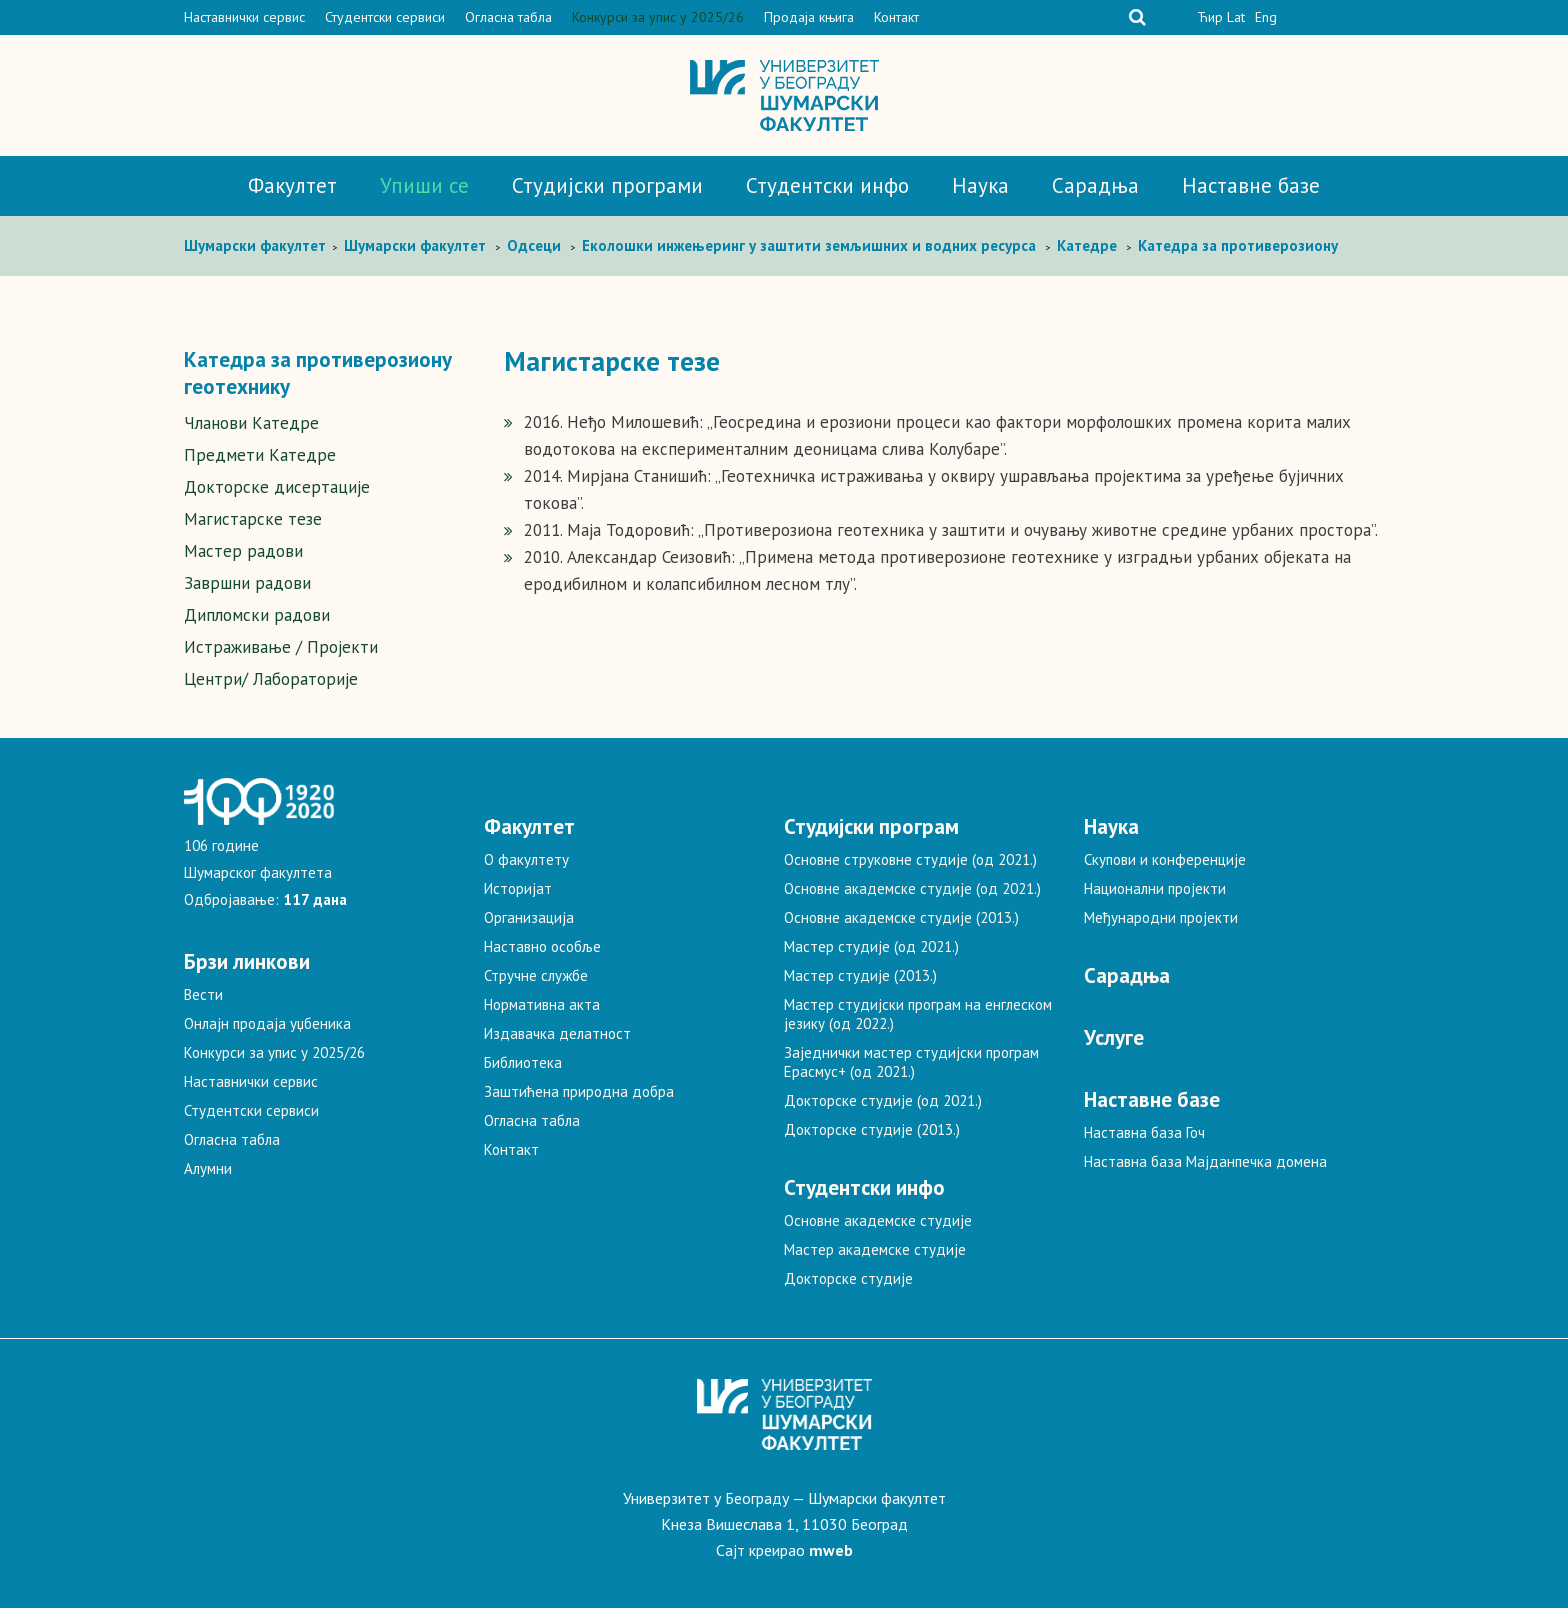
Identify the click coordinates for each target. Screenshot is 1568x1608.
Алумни (208, 1168)
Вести (203, 994)
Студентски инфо (827, 185)
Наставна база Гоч (1144, 1132)
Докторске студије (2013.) (872, 1129)
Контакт (896, 17)
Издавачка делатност (557, 1033)
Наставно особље (542, 946)
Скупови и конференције (1165, 859)
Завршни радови (247, 583)
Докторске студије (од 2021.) (883, 1100)
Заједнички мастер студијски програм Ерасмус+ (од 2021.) (911, 1062)
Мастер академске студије (875, 1249)
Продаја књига (809, 17)
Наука (980, 185)
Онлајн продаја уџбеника (267, 1023)
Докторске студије (848, 1278)
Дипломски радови (257, 615)
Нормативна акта (542, 1004)
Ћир (1210, 17)
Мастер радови (243, 551)
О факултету (526, 859)
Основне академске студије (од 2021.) (912, 888)
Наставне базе (1251, 185)
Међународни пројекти (1161, 917)
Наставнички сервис (244, 17)
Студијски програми (607, 185)
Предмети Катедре (260, 455)
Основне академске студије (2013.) (901, 917)
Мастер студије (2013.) (860, 975)
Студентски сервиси (385, 17)
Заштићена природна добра (579, 1091)
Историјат (518, 888)
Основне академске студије (878, 1220)
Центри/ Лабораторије (271, 679)
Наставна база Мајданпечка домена (1205, 1161)
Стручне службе (536, 975)
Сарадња (1095, 185)
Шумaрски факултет (257, 245)
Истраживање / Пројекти (281, 647)
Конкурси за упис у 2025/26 (658, 17)
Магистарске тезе (253, 519)
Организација (529, 917)
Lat (1236, 17)
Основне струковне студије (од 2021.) (910, 859)
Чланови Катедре (251, 423)
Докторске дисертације (277, 487)
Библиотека (523, 1062)
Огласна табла (508, 17)
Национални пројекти (1155, 888)
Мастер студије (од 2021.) (871, 946)
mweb (831, 1550)
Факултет (292, 185)
